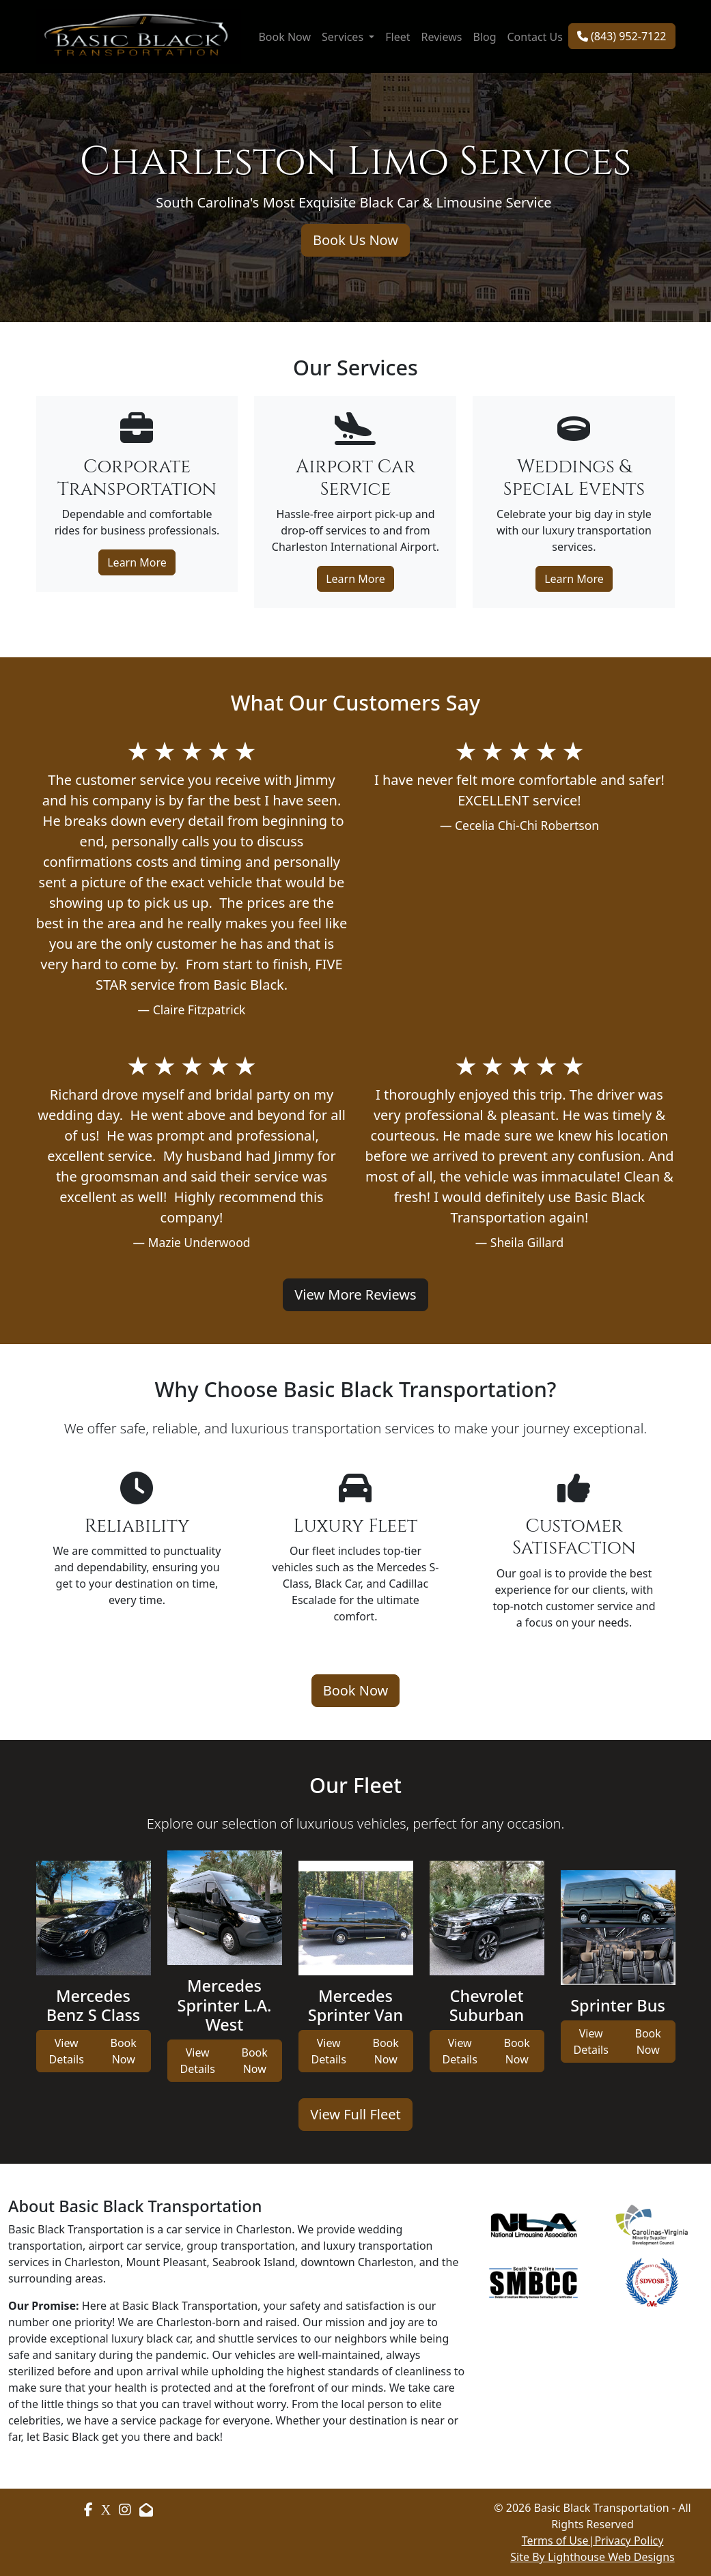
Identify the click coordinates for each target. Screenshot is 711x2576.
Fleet (397, 36)
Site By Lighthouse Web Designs (592, 2556)
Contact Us (534, 36)
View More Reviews (355, 1294)
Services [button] (344, 36)
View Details (66, 2051)
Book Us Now (355, 240)
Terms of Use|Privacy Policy (593, 2540)
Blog (484, 36)
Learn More (137, 562)
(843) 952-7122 (622, 36)
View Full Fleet (355, 2114)
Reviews (441, 36)
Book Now (284, 36)
